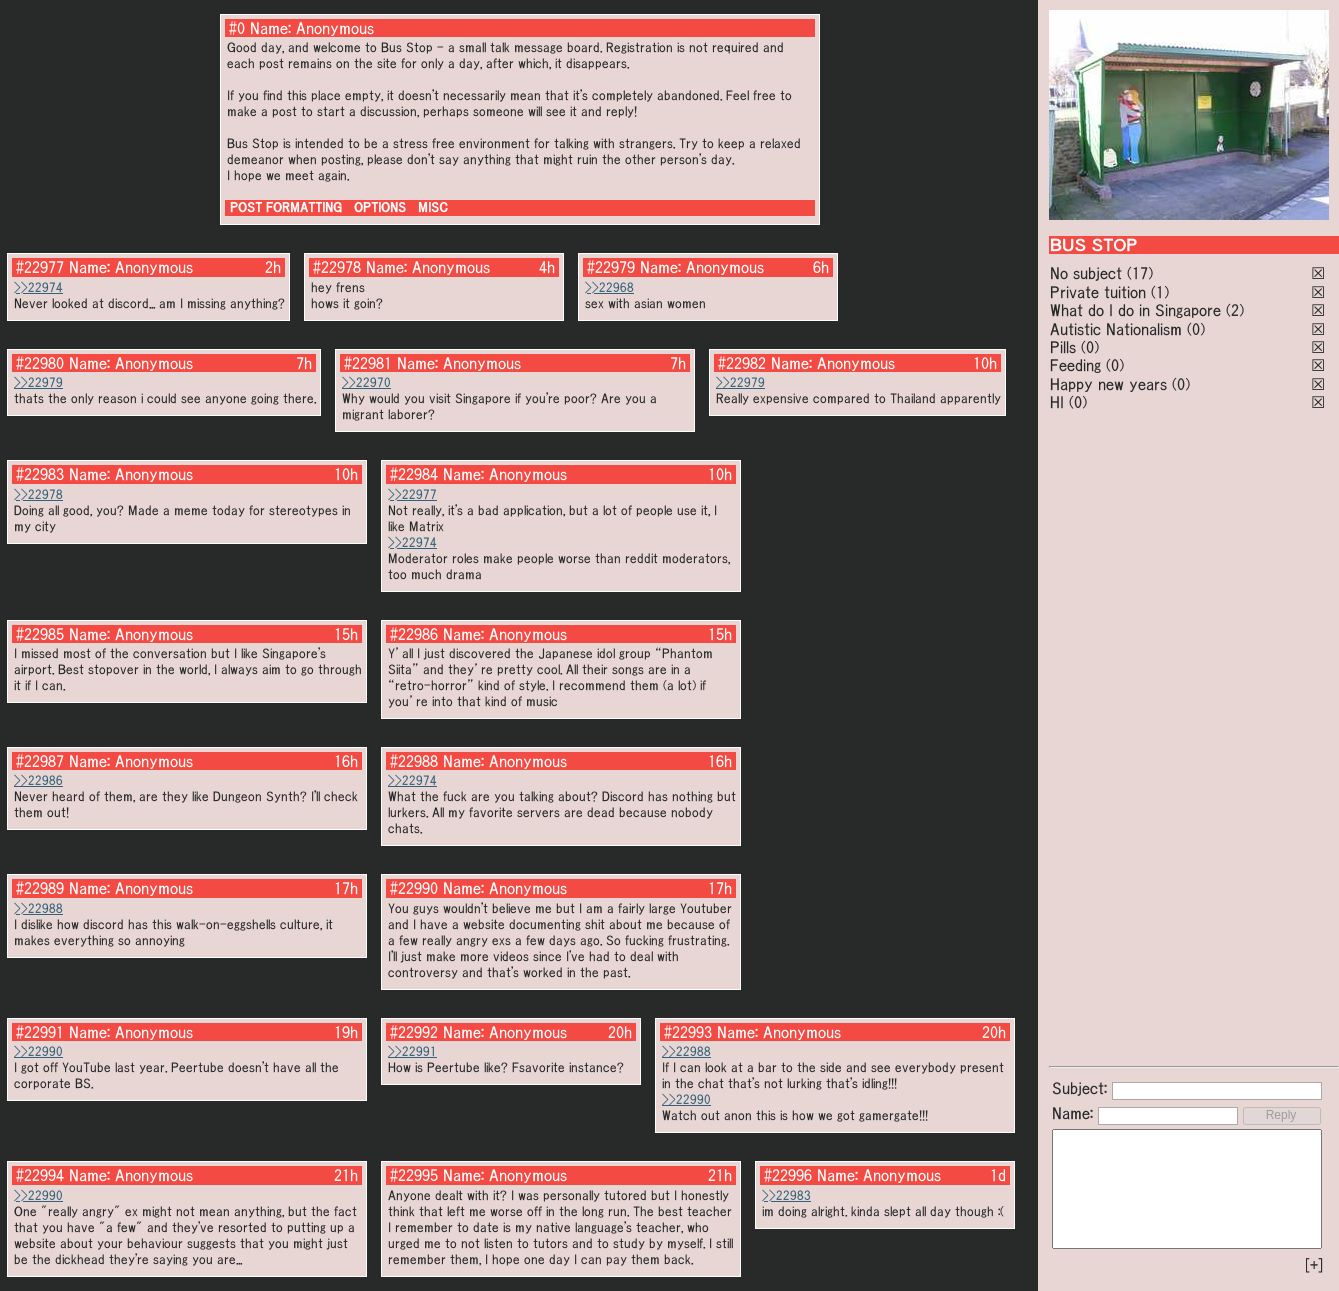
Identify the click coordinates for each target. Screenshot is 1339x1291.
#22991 (40, 1032)
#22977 (40, 267)
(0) (1196, 329)
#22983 (40, 474)
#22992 (414, 1032)
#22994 (40, 1175)
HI (1057, 402)
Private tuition (1098, 292)
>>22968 (609, 287)
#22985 (40, 634)
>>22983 (786, 1195)
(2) (1235, 310)
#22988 (414, 761)
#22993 (688, 1032)
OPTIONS (380, 207)
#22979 (611, 267)
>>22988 (38, 908)
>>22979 (38, 382)
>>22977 (412, 494)
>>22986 (38, 780)
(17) (1140, 273)
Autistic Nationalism (1116, 329)
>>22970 (366, 382)
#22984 (414, 474)
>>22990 (38, 1051)
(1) (1160, 292)
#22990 (414, 888)
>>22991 (412, 1051)
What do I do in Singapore (1135, 310)
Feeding (1075, 365)
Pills (1063, 347)
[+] (1314, 1265)
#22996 (788, 1175)
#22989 (40, 888)
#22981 (368, 363)
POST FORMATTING (286, 207)
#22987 (40, 761)
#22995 (414, 1175)
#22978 (337, 267)
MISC (433, 207)
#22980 (40, 363)
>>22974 (38, 287)
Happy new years (1108, 384)
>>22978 (38, 494)
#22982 (742, 363)
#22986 (414, 634)
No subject (1088, 273)
